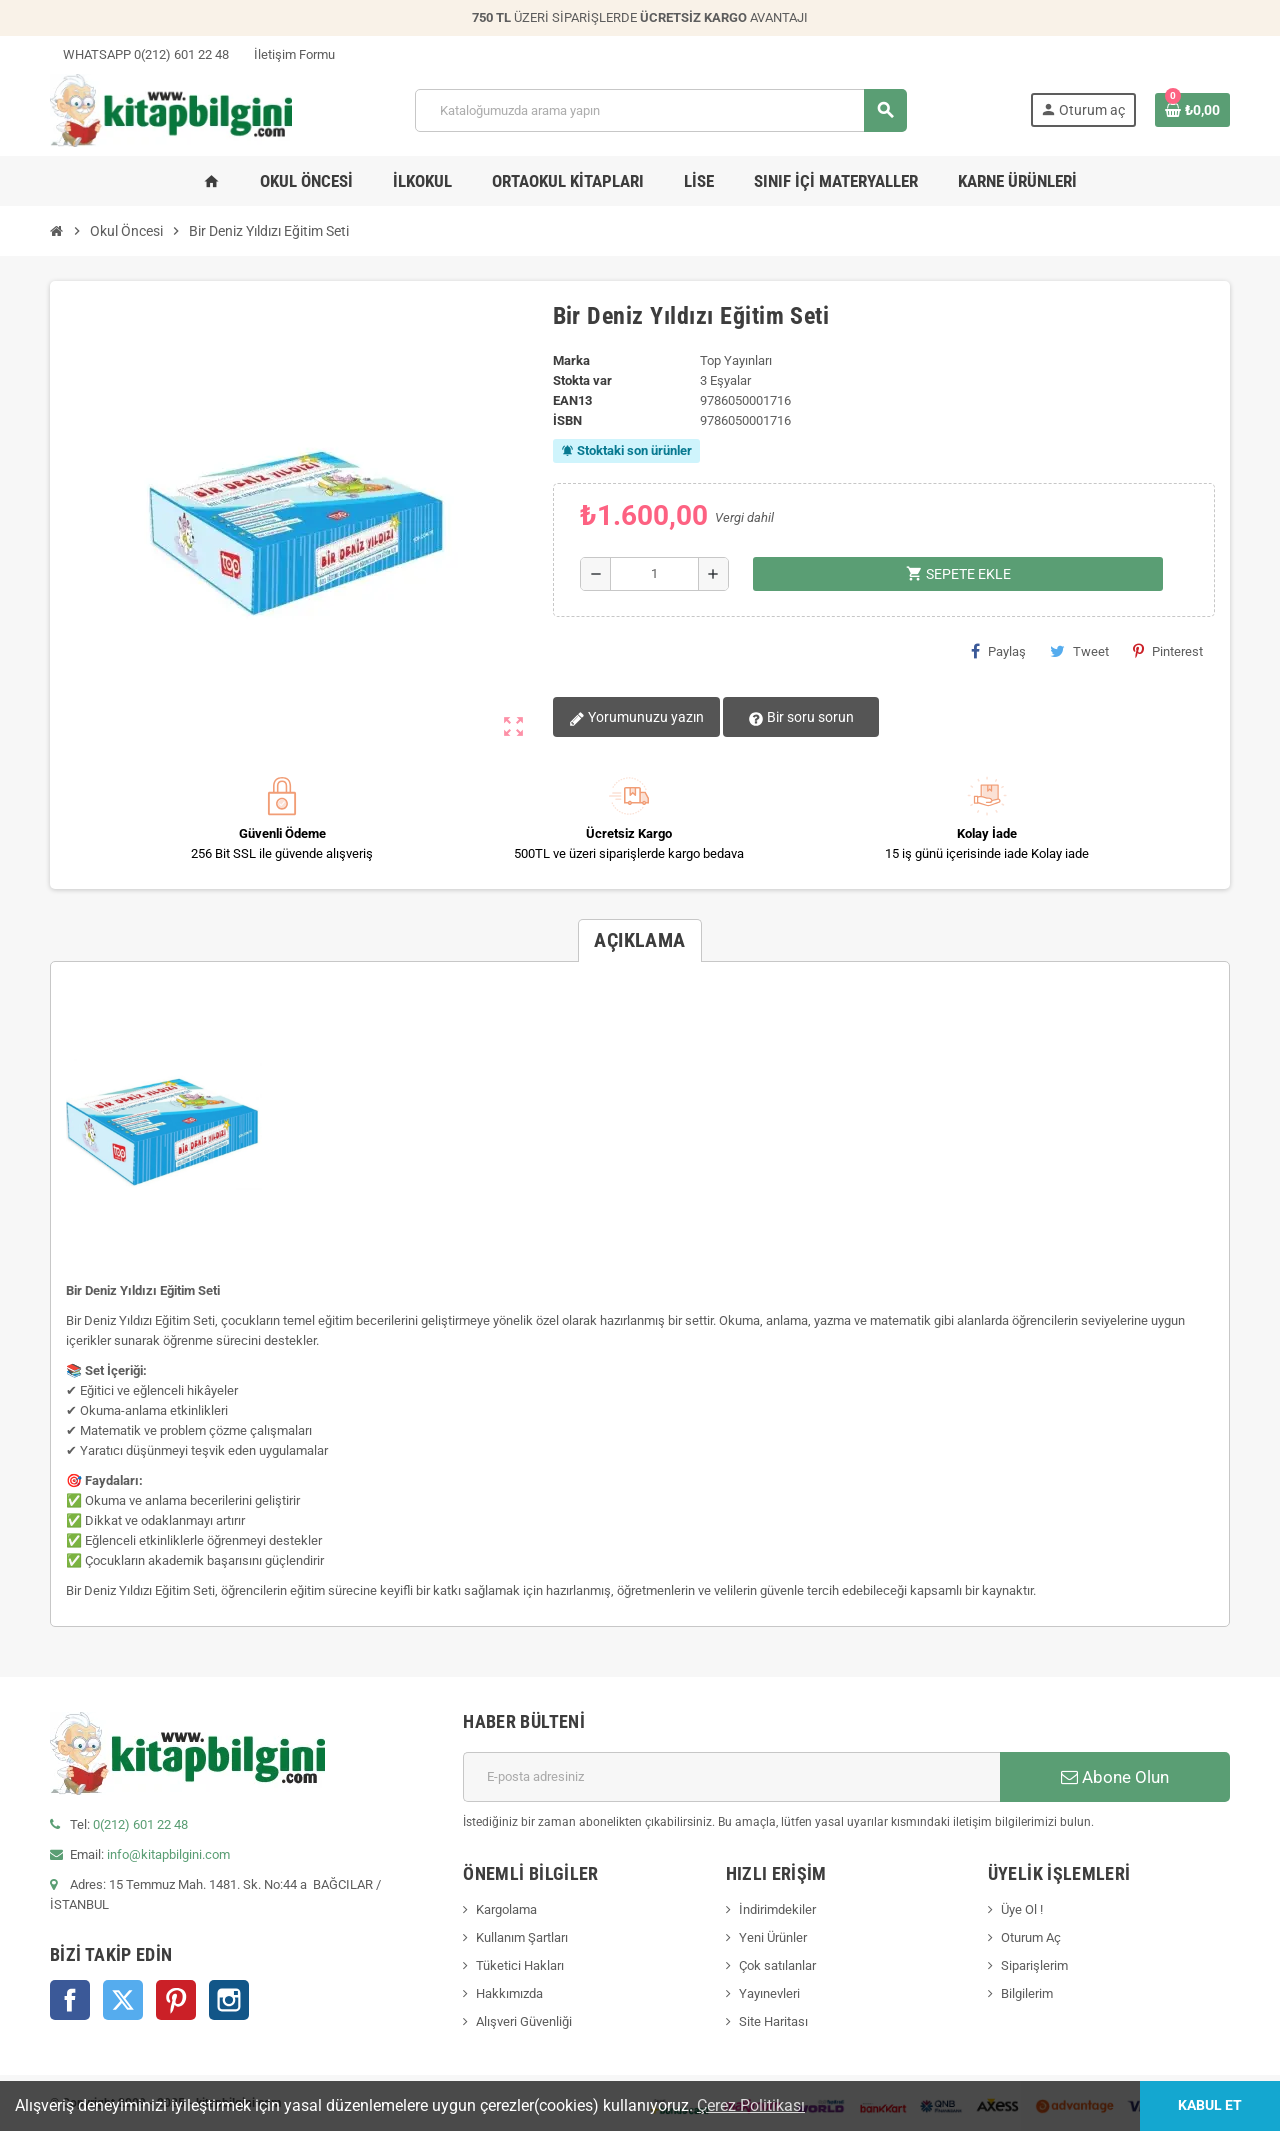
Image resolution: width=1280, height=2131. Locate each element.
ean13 (572, 400)
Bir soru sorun (801, 718)
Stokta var (582, 380)
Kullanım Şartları (522, 1937)
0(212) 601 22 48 (140, 1824)
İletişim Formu (288, 54)
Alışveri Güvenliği (524, 2021)
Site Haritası (773, 2021)
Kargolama (506, 1909)
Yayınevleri (769, 1993)
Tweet (1079, 651)
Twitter (123, 2000)
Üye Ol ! (1022, 1909)
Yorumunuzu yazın (636, 718)
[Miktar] (654, 574)
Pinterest (1168, 651)
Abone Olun (1115, 1777)
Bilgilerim (1027, 1993)
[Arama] (660, 110)
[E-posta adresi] (731, 1777)
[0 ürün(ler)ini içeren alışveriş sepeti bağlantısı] (1192, 110)
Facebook (70, 2000)
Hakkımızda (509, 1993)
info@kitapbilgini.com (168, 1854)
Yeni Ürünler (773, 1937)
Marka (571, 360)
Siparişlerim (1034, 1965)
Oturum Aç (1031, 1937)
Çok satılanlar (777, 1965)
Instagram (229, 2000)
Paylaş (998, 651)
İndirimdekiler (777, 1909)
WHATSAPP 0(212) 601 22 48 (139, 54)
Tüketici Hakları (520, 1965)
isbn (567, 420)
